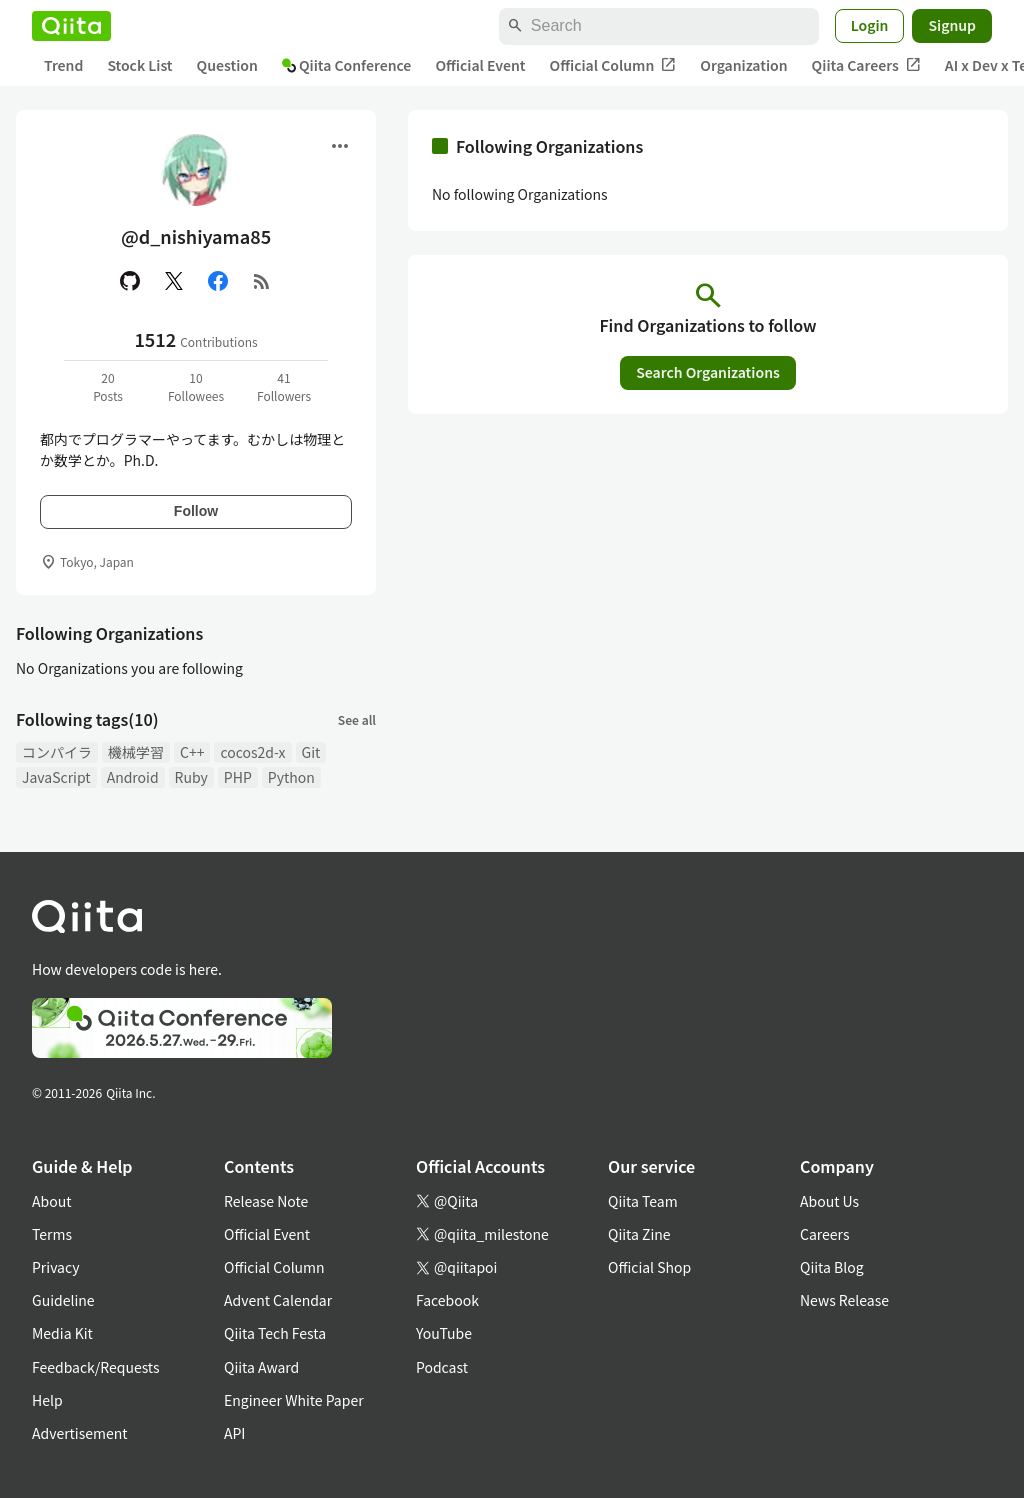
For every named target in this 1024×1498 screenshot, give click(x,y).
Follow (196, 511)
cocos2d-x (252, 752)
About (51, 1201)
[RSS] (262, 281)
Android (133, 777)
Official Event (480, 65)
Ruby (191, 777)
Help (47, 1400)
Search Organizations (708, 372)
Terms (52, 1234)
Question (227, 65)
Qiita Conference (347, 65)
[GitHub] (130, 281)
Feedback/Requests (96, 1367)
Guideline (63, 1300)
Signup (952, 25)
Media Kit (62, 1333)
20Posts (108, 386)
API (234, 1433)
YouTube (444, 1333)
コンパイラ (57, 752)
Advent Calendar (278, 1300)
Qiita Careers (866, 65)
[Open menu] (340, 146)
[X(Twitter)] (174, 281)
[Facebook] (218, 281)
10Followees (196, 386)
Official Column (613, 65)
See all (357, 719)
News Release (844, 1300)
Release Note (266, 1201)
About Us (829, 1201)
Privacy (55, 1267)
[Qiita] (71, 26)
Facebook (447, 1300)
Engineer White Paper (294, 1400)
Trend (63, 65)
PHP (238, 777)
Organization (743, 65)
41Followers (284, 386)
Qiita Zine (639, 1234)
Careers (824, 1234)
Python (291, 777)
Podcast (442, 1367)
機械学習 (136, 752)
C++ (192, 752)
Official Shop (649, 1267)
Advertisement (80, 1433)
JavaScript (56, 777)
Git (311, 752)
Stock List (139, 65)
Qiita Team (643, 1201)
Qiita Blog (832, 1267)
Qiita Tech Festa (275, 1333)
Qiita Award (261, 1367)
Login (870, 25)
